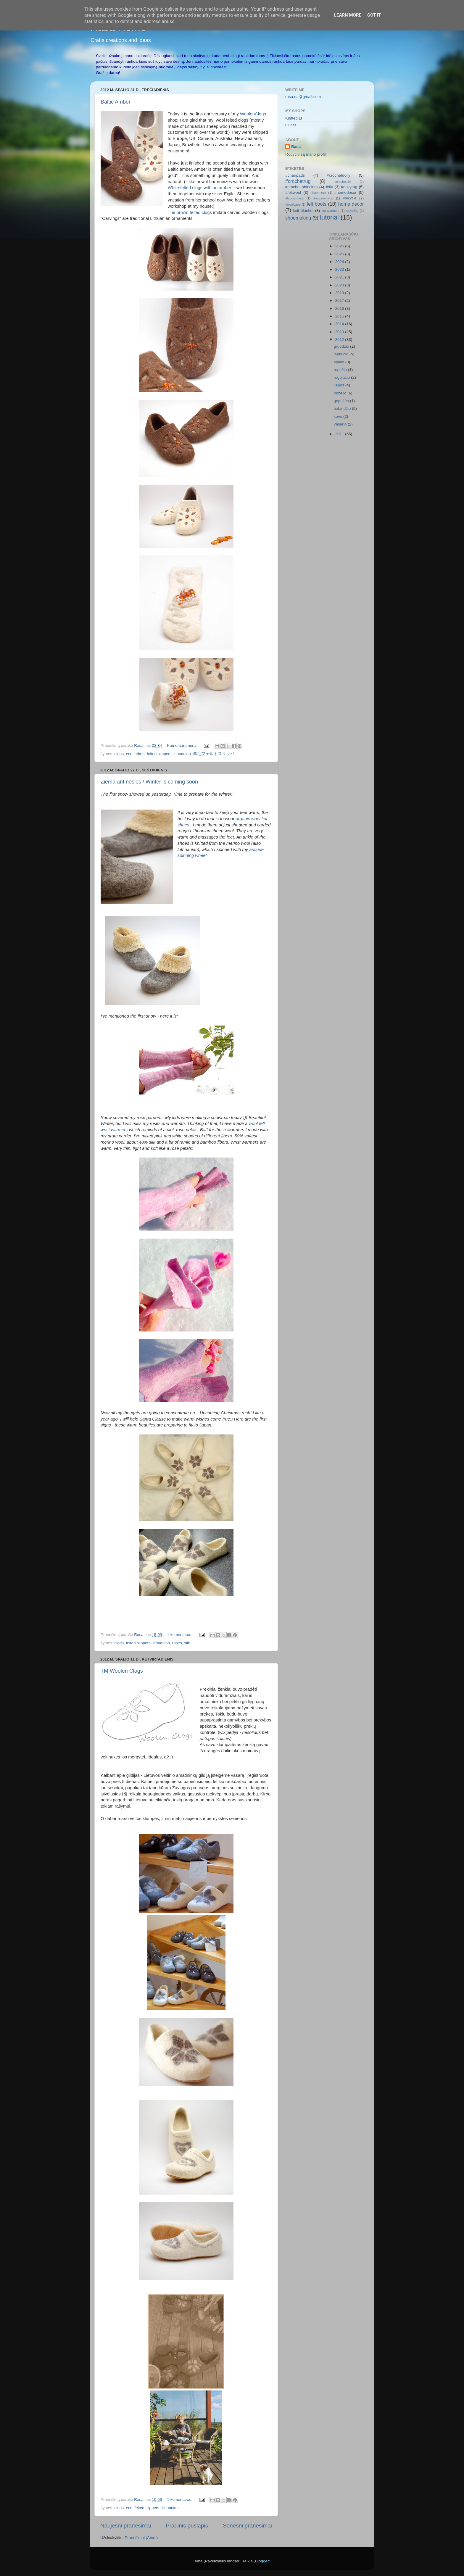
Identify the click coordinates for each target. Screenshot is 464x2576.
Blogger (262, 2561)
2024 (340, 261)
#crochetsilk (342, 181)
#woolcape (293, 204)
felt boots (317, 204)
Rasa (296, 146)
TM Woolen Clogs (122, 1671)
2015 (340, 316)
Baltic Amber (115, 102)
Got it (374, 15)
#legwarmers (294, 198)
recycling (352, 210)
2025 (340, 254)
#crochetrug (297, 181)
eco (129, 754)
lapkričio (341, 354)
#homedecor (345, 192)
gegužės (342, 401)
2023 (340, 269)
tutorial (329, 217)
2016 (340, 308)
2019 (340, 293)
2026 (340, 246)
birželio (341, 393)
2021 (340, 277)
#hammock (318, 192)
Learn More (347, 15)
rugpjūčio (342, 377)
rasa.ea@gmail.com (303, 96)
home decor (351, 204)
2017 (340, 300)
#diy (329, 187)
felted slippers (159, 754)
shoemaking (298, 217)
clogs (119, 754)
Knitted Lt (293, 118)
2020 (340, 285)
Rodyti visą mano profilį (306, 154)
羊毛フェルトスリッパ (213, 754)
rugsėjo (341, 369)
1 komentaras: (180, 1634)
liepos (339, 385)
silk (187, 1643)
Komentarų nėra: (182, 745)
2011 (340, 434)
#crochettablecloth (301, 187)
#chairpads (295, 175)
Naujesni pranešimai (125, 2525)
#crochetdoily (338, 175)
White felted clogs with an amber (199, 187)
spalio (339, 362)
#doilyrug (349, 187)
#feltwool (293, 192)
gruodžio (342, 346)
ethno (140, 754)
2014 (340, 324)
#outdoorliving (323, 198)
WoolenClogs (253, 114)
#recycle (349, 198)
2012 (340, 339)
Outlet (290, 125)
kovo (338, 416)
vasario (341, 424)
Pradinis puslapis (187, 2525)
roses (177, 1643)
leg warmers (330, 210)
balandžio (343, 408)
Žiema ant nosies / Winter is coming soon (149, 782)
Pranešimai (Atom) (141, 2537)
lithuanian (182, 754)
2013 (340, 332)
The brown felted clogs (190, 212)
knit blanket (303, 210)
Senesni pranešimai (247, 2525)
